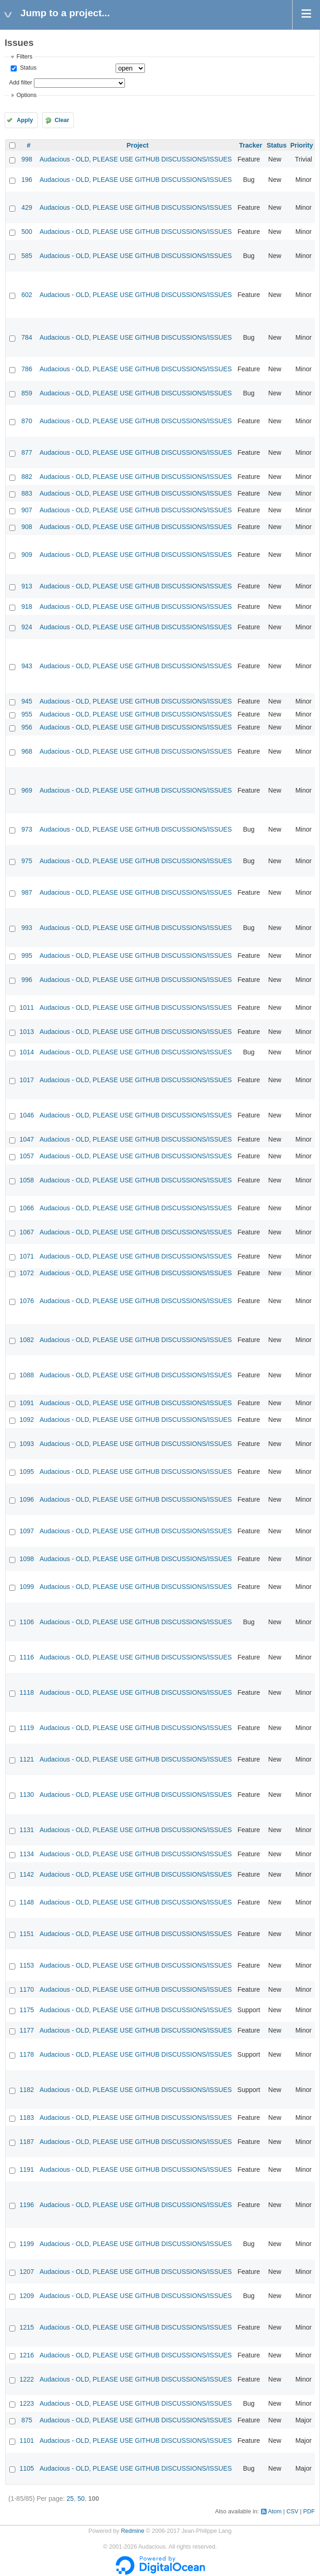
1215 (27, 2327)
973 (26, 829)
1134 (27, 1854)
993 (26, 927)
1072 (27, 1273)
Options (26, 95)
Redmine (132, 2531)
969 (26, 790)
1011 (27, 1007)
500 (26, 231)
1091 (27, 1403)
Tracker (250, 145)
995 (26, 955)
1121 (27, 1759)
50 (81, 2498)
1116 (27, 1657)
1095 (27, 1471)
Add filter (20, 82)
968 (26, 751)
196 (26, 179)
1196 (27, 2204)
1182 (27, 2089)
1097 (27, 1531)
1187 (27, 2141)
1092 (27, 1419)
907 (26, 510)
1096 (27, 1499)
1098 (27, 1558)
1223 (27, 2403)
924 (26, 627)
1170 (27, 1989)
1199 (27, 2243)
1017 (27, 1080)
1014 (27, 1052)
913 (26, 586)
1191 (27, 2169)
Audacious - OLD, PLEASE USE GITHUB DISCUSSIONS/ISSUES (135, 159)
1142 (27, 1874)
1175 (27, 2010)
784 (26, 337)
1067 (27, 1232)
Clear (61, 120)
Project (137, 145)
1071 (27, 1256)
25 (70, 2498)
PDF (309, 2511)
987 (26, 892)
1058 (27, 1180)
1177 (27, 2030)
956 (26, 727)
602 (26, 294)
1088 (27, 1375)
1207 (27, 2271)
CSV (293, 2511)
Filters (24, 56)
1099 (27, 1586)
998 (26, 159)
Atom (274, 2511)
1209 (27, 2295)
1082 (27, 1339)
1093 (27, 1443)
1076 (27, 1300)
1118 (27, 1692)
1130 (27, 1794)
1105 (27, 2468)
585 (26, 255)
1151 (27, 1933)
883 (26, 493)
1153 (27, 1965)
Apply (25, 120)
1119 (27, 1727)
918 (26, 606)
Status (27, 68)
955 (26, 714)
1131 (27, 1830)
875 (26, 2420)
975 (26, 861)
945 (26, 701)
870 (26, 421)
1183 (27, 2117)
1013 (27, 1031)
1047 (27, 1139)
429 (26, 207)
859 (26, 393)
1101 (27, 2440)
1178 (27, 2054)
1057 (27, 1156)
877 (26, 452)
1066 (27, 1208)
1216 (27, 2355)
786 (26, 369)
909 (26, 554)
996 (26, 979)
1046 (27, 1115)
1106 (27, 1622)
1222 (27, 2379)
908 (26, 526)
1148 (27, 1902)
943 (26, 666)
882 (26, 476)
